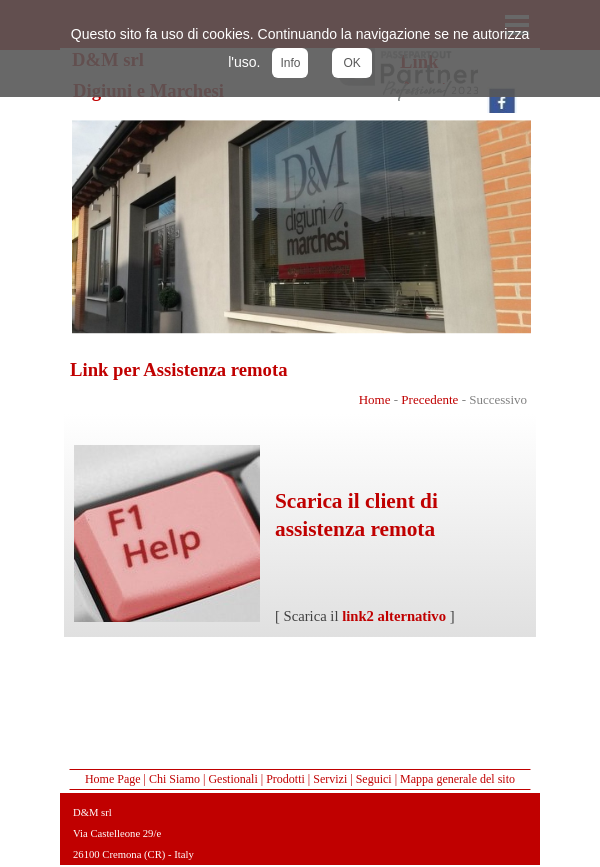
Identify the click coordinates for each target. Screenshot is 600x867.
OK (351, 63)
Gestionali (232, 779)
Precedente (429, 399)
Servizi (330, 779)
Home (375, 399)
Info (290, 63)
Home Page (113, 779)
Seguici (374, 779)
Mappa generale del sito (457, 779)
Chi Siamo (174, 779)
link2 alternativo (394, 616)
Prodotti (285, 779)
